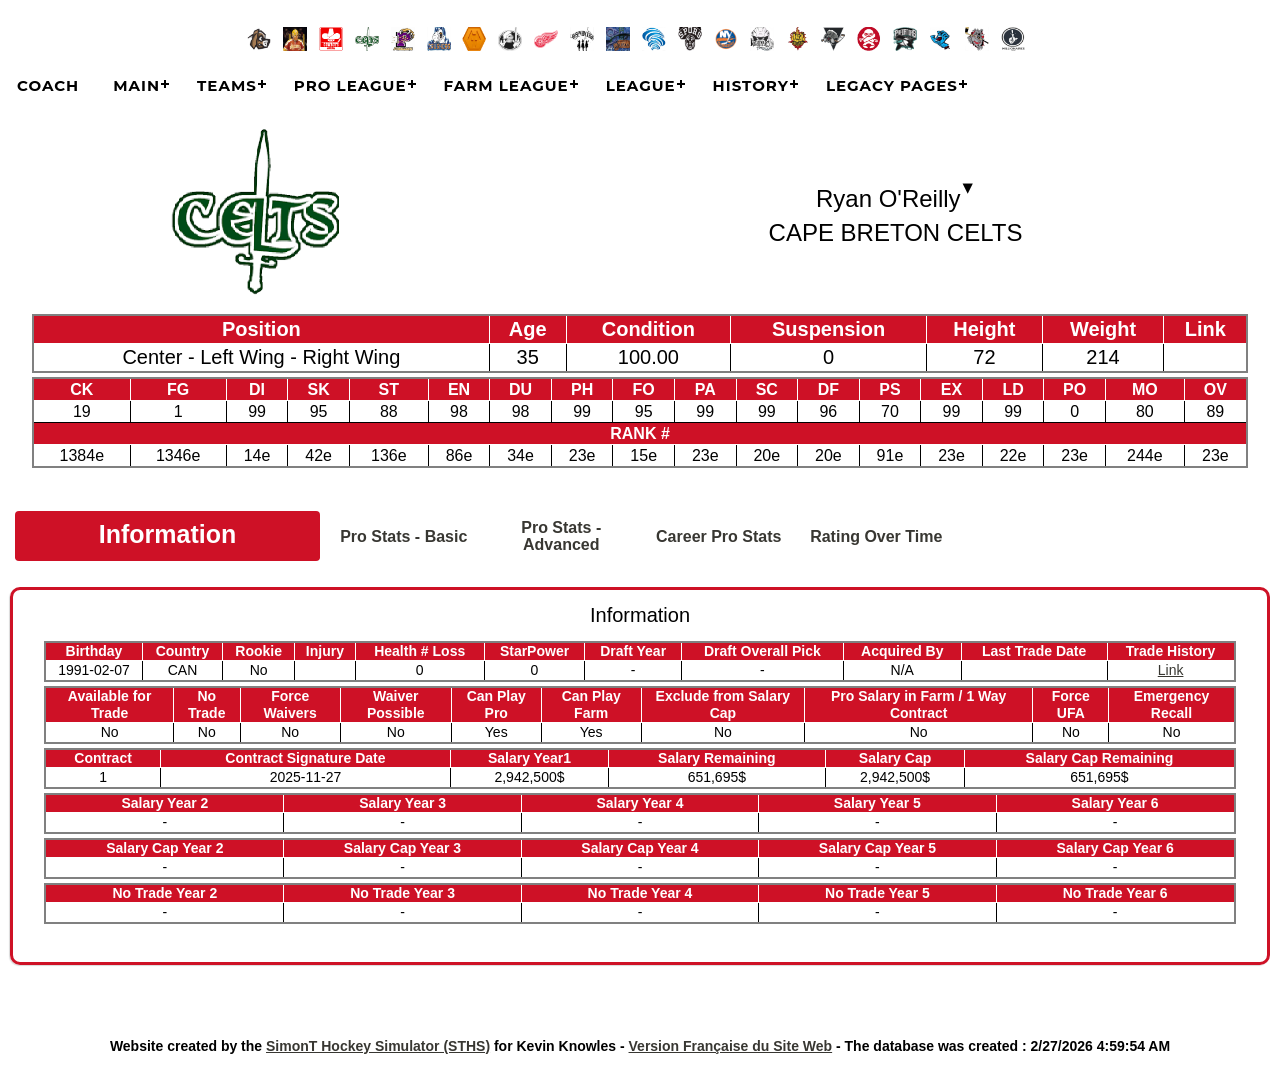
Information (168, 534)
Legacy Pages (892, 85)
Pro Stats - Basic (403, 536)
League (641, 85)
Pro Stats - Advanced (561, 536)
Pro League (350, 85)
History (751, 85)
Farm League (506, 85)
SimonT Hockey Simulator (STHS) (378, 1046)
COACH (48, 85)
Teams (227, 85)
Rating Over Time (876, 536)
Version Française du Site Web (731, 1046)
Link (1171, 670)
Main (136, 85)
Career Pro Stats (718, 536)
